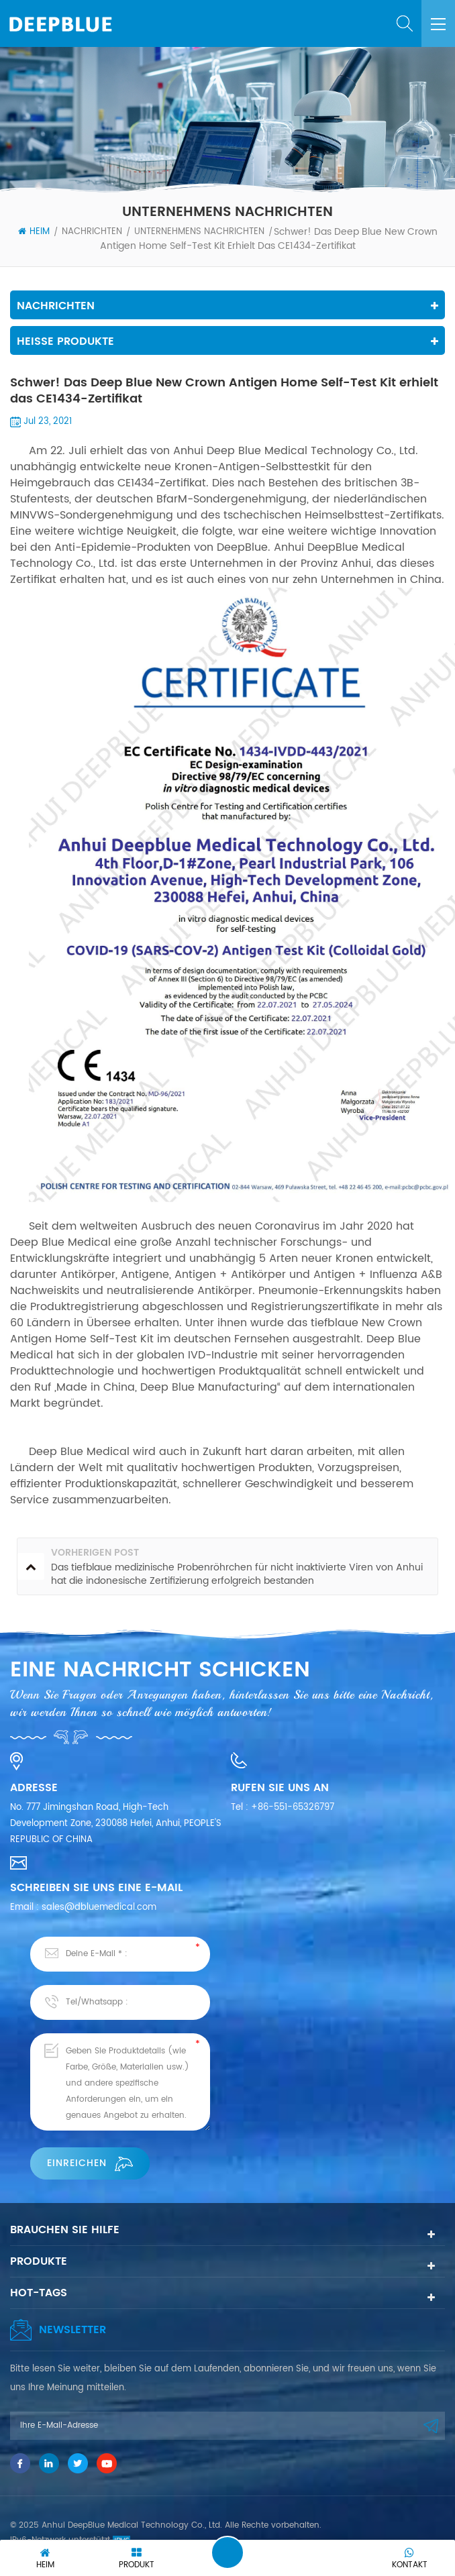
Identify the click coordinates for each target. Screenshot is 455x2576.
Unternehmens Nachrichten (199, 232)
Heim (34, 232)
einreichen (90, 2163)
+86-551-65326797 (292, 1808)
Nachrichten (92, 232)
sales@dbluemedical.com (99, 1907)
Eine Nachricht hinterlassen (227, 2552)
